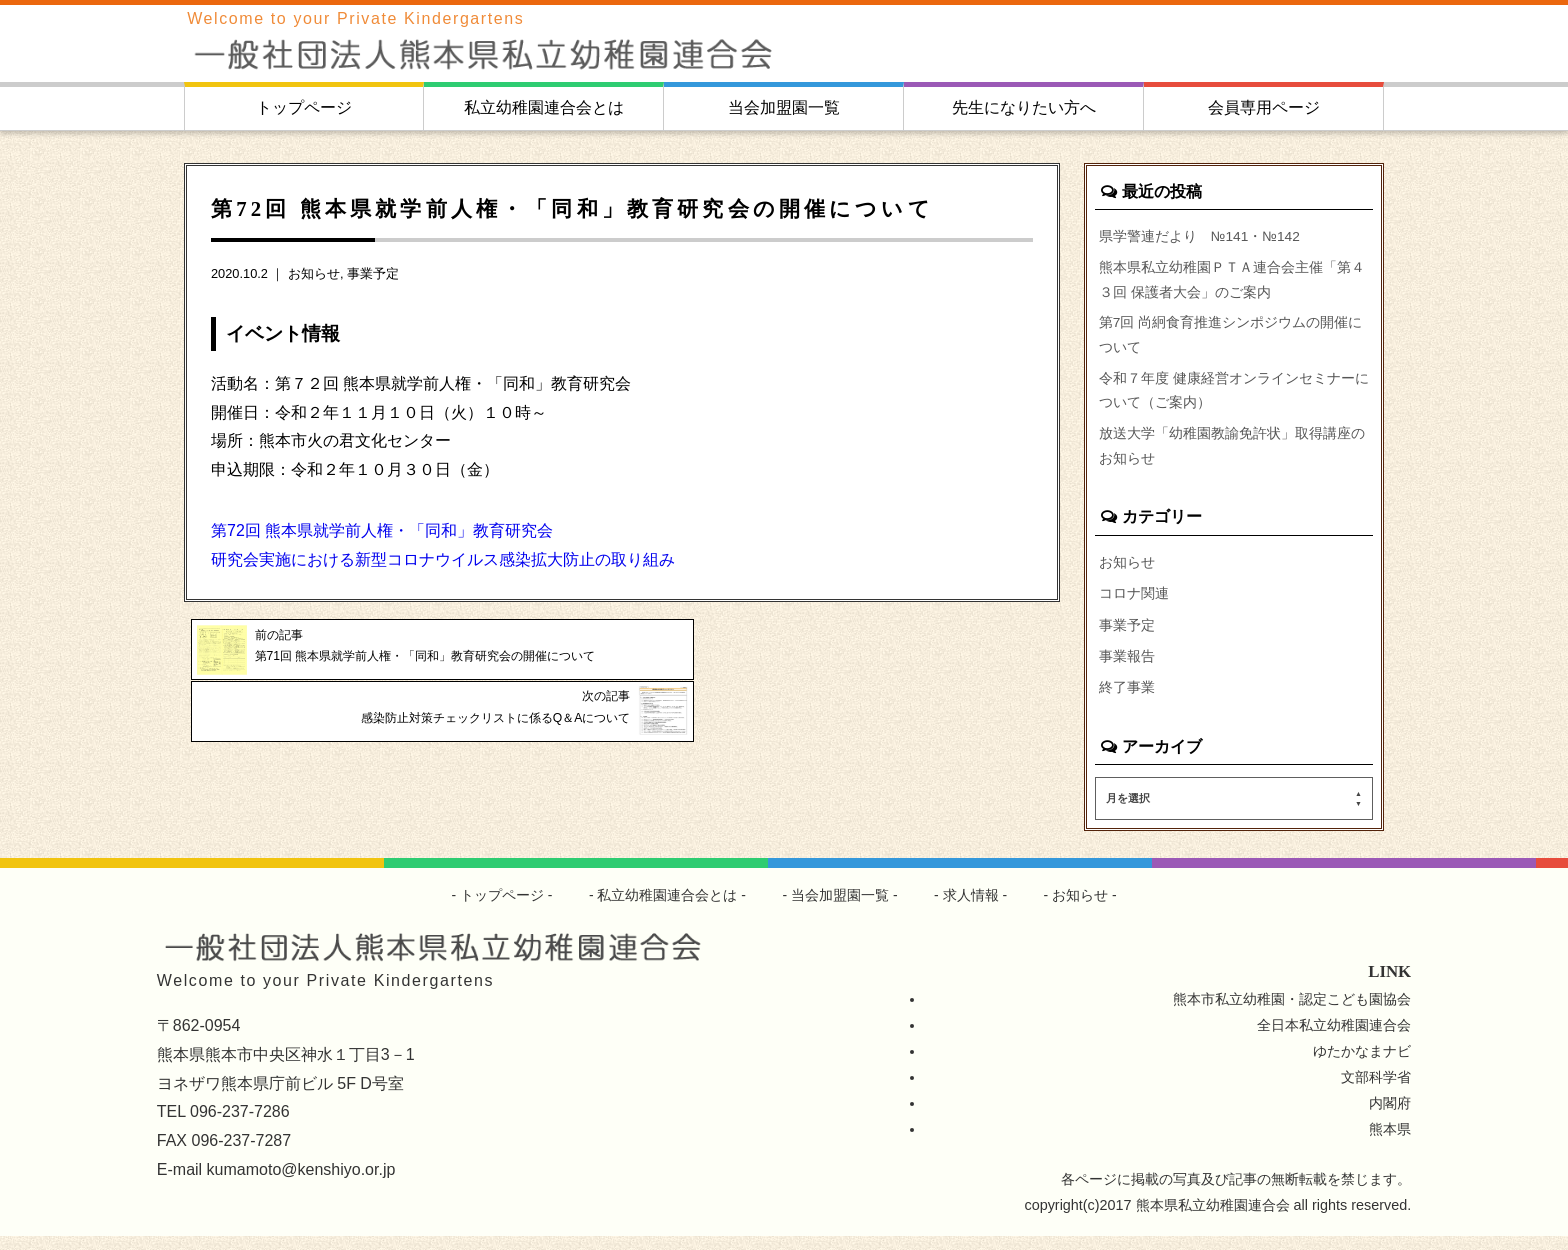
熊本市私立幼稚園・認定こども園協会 (1292, 1013)
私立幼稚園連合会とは (544, 107)
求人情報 (971, 909)
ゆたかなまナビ (1362, 1065)
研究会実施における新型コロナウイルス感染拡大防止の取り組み (443, 559)
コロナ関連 (1134, 605)
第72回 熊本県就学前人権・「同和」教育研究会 (382, 530)
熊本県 (1390, 1143)
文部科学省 (1376, 1091)
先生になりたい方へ (1024, 107)
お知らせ (314, 273)
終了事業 (1127, 701)
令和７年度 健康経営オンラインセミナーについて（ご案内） (1234, 398)
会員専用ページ (1264, 107)
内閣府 (1390, 1117)
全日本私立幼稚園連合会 (1334, 1039)
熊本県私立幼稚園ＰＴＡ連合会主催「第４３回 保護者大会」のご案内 (1232, 282)
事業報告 (1127, 669)
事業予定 (373, 273)
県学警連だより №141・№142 (1201, 236)
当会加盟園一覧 (784, 107)
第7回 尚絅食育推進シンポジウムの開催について (1231, 340)
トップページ (304, 107)
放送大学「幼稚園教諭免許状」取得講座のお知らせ (1232, 456)
